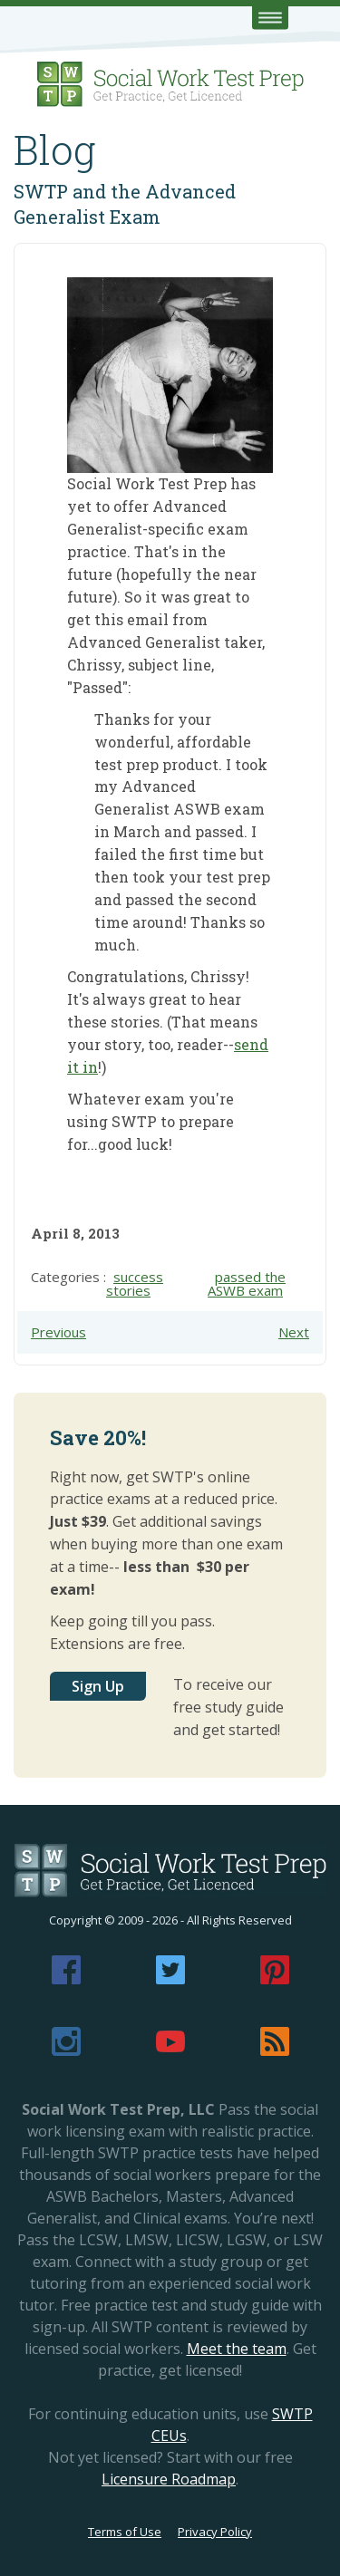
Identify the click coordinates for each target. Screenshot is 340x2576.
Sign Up (98, 1686)
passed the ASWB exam (247, 1283)
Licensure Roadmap (169, 2479)
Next (293, 1332)
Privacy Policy (215, 2531)
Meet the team (237, 2349)
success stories (134, 1283)
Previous (58, 1332)
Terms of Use (124, 2531)
